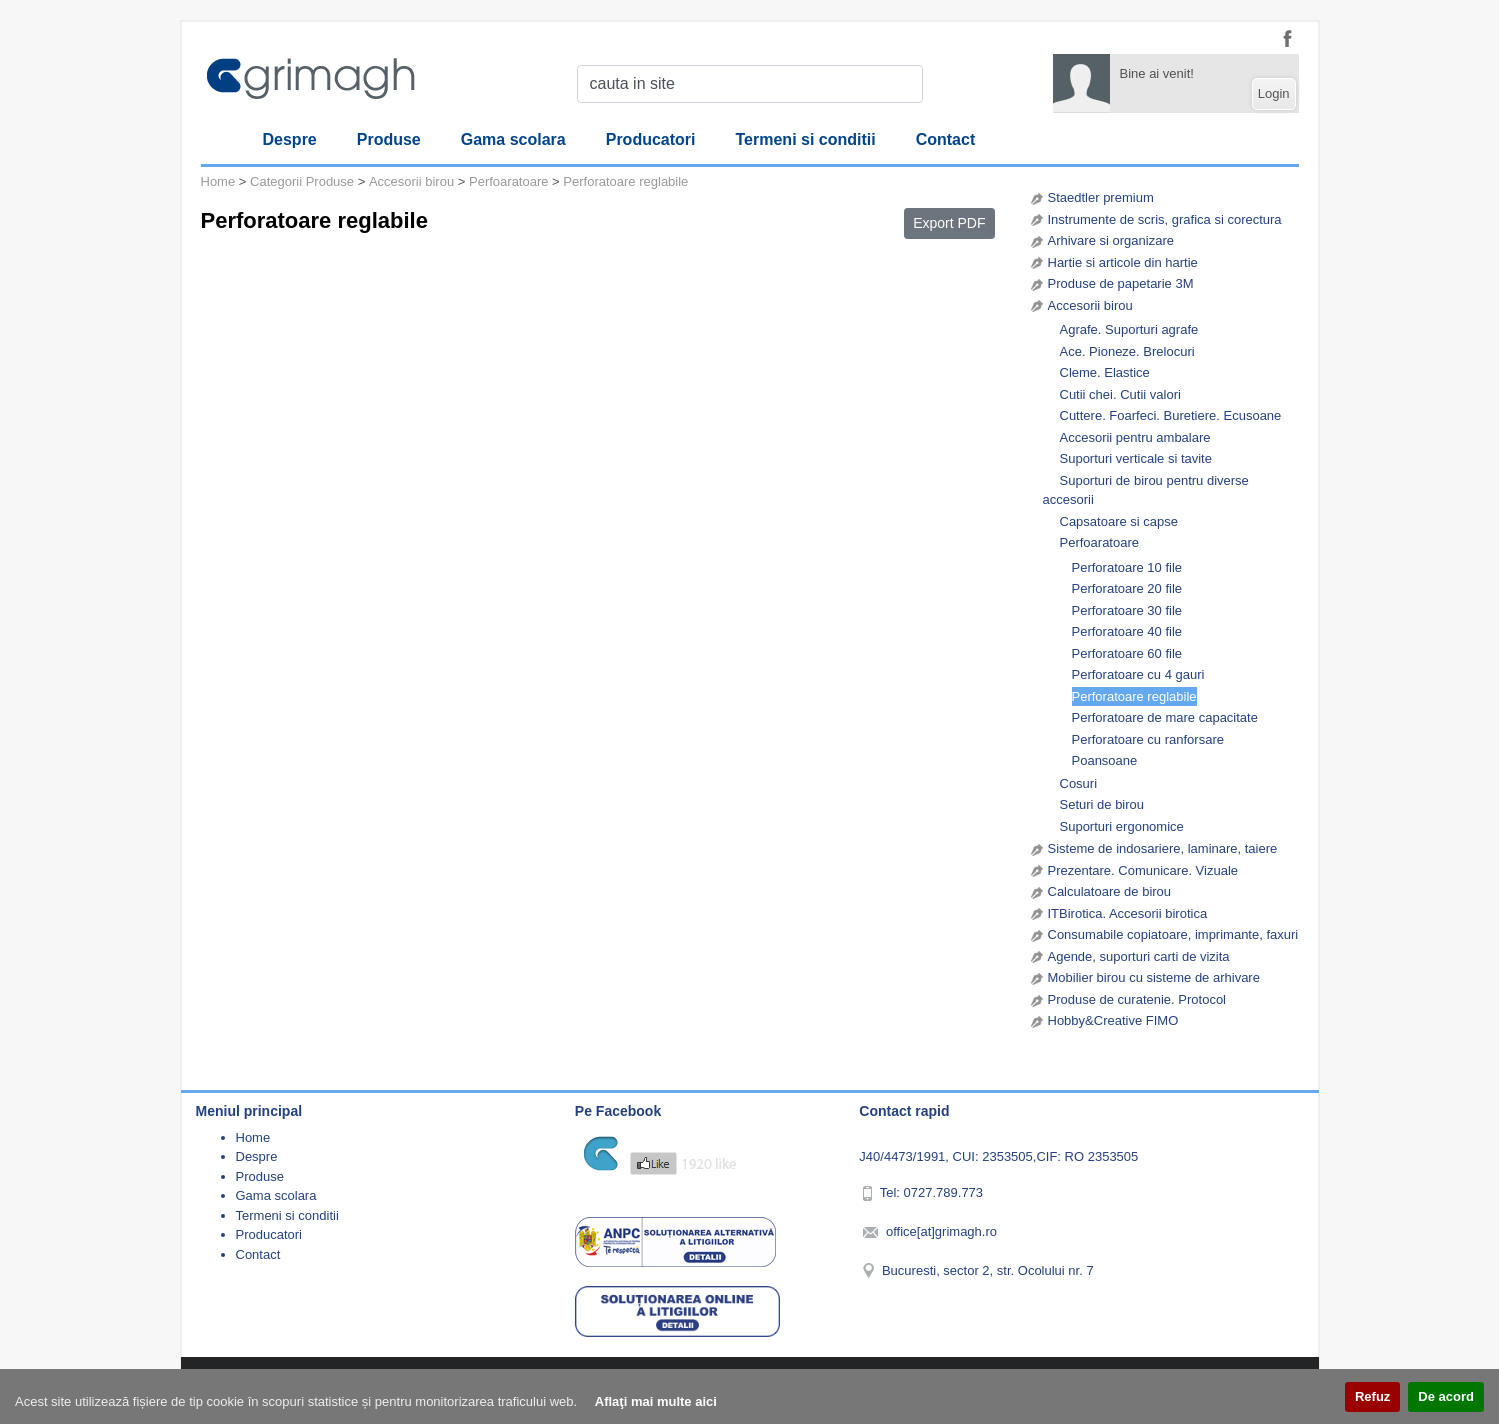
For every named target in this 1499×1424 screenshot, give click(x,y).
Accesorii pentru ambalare (1135, 437)
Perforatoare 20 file (1127, 588)
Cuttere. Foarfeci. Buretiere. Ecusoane (1171, 415)
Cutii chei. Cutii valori (1120, 394)
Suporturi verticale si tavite (1136, 458)
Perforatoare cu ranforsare (1148, 739)
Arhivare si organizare (1111, 240)
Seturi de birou (1102, 804)
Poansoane (1105, 760)
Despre (290, 139)
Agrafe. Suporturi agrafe (1129, 329)
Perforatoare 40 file (1127, 631)
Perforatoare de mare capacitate (1165, 717)
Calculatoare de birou (1110, 891)
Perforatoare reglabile (1134, 696)
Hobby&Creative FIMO (1113, 1020)
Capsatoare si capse (1119, 521)
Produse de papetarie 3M (1121, 283)
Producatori (651, 139)
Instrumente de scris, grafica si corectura (1165, 219)
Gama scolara (513, 139)
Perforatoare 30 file (1127, 610)
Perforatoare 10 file (1127, 567)
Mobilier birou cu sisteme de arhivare (1154, 977)
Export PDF (949, 223)
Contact (946, 139)
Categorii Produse (302, 181)
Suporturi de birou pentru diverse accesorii (1146, 490)
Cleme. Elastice (1105, 372)
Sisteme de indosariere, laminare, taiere (1163, 848)
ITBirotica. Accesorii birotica (1128, 913)
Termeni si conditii (806, 139)
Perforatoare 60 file (1127, 653)
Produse (389, 139)
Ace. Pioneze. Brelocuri (1127, 351)
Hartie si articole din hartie (1123, 262)
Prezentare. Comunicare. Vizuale (1143, 870)
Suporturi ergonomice (1122, 826)
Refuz (1372, 1396)
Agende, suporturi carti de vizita (1139, 956)
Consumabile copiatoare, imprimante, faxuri (1173, 934)
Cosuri (1079, 783)
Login (1274, 93)
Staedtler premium (1101, 197)
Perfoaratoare (1100, 542)
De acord (1446, 1396)
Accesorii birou (1090, 305)
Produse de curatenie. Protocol (1137, 999)
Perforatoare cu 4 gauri (1138, 674)
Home (218, 181)
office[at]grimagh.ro (941, 1231)
